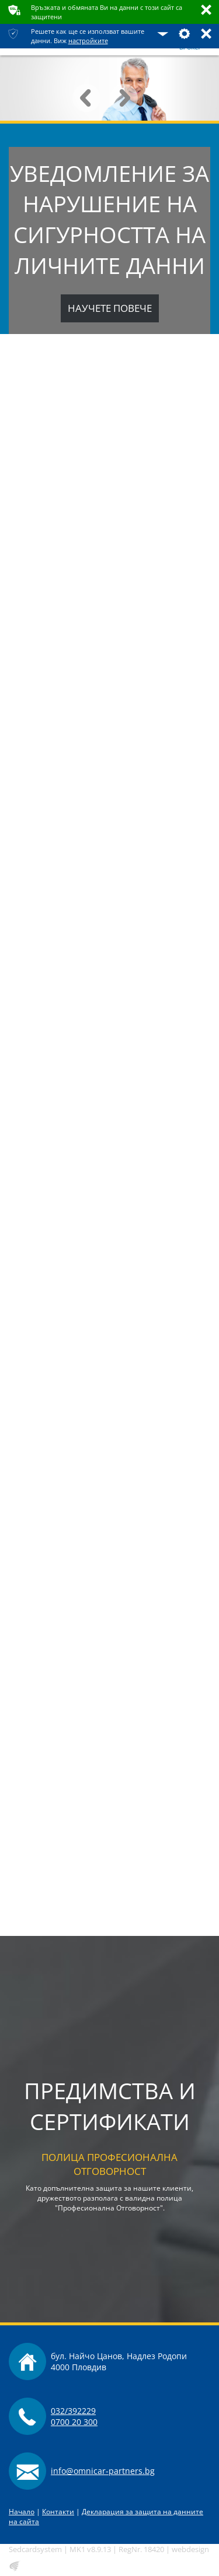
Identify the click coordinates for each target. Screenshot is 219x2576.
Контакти (58, 2512)
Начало (21, 2512)
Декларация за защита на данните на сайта (106, 2516)
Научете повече (110, 308)
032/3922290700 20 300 (74, 2416)
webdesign (190, 2549)
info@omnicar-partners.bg (103, 2470)
